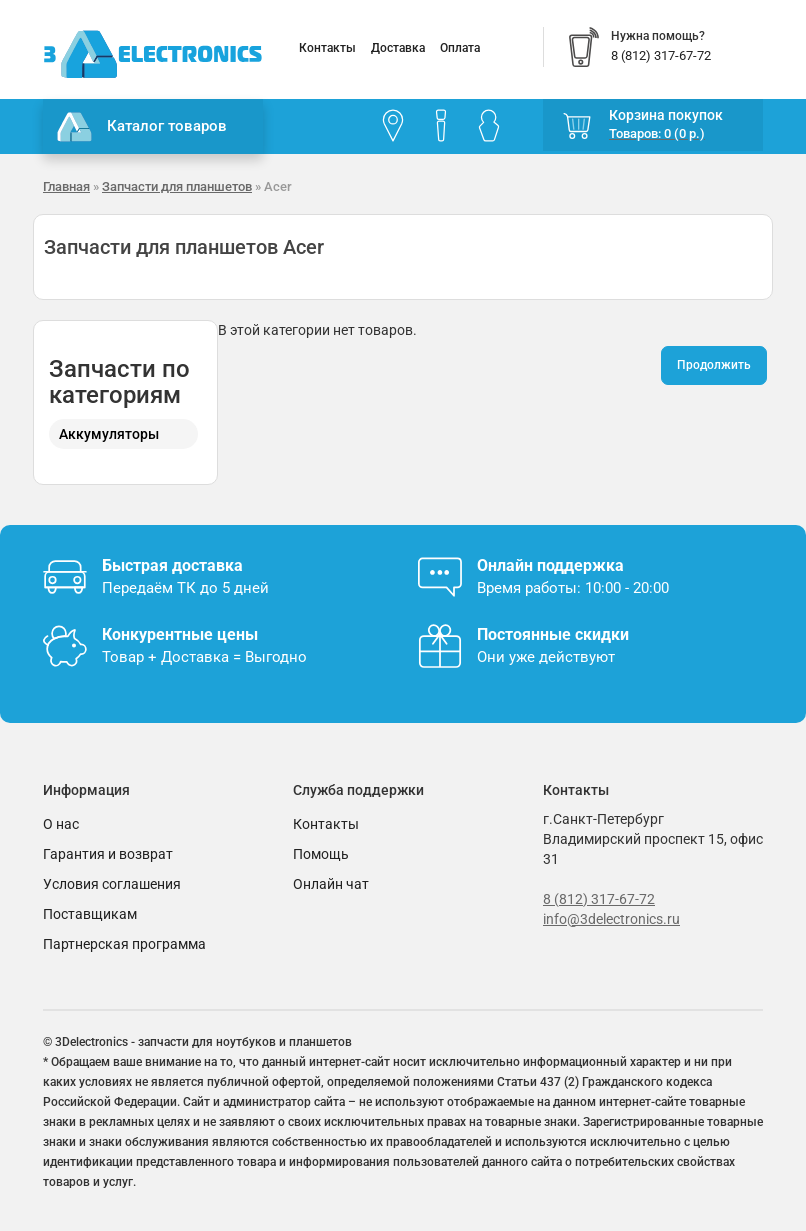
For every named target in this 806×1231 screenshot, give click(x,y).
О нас (61, 824)
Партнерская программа (124, 944)
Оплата (460, 48)
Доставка (398, 48)
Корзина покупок (666, 115)
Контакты (327, 48)
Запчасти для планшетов (177, 186)
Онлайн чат (331, 884)
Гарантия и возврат (108, 854)
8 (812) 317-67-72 (599, 899)
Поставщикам (90, 914)
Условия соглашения (112, 884)
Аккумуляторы (109, 434)
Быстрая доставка (172, 565)
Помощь (321, 854)
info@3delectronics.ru (611, 919)
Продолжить (714, 365)
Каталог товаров (142, 127)
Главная (66, 186)
